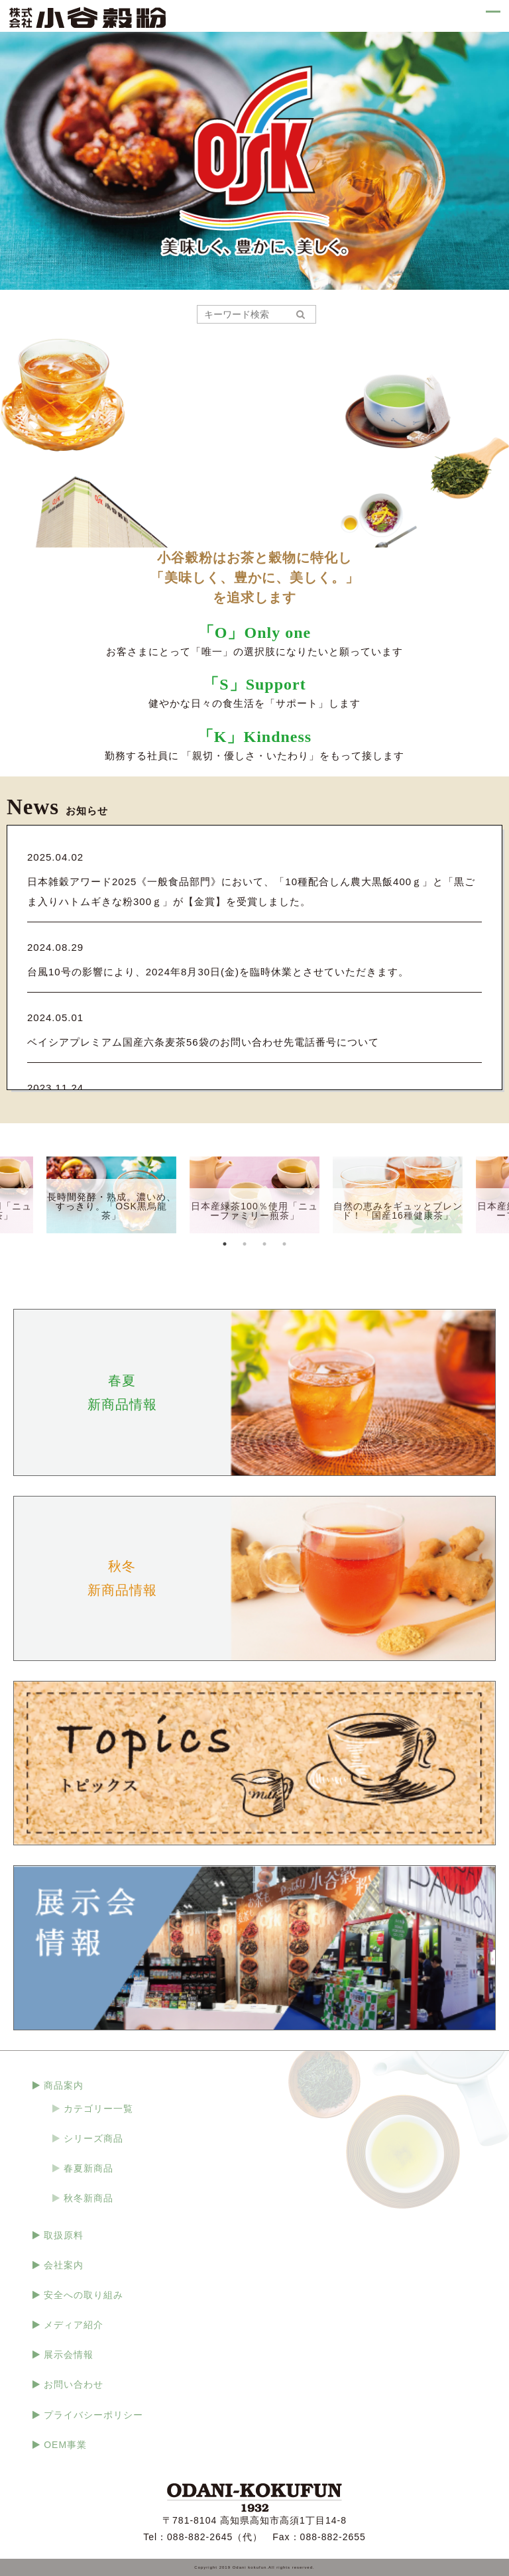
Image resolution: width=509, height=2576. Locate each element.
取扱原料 (64, 2235)
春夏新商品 (88, 2168)
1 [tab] (224, 1244)
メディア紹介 (73, 2324)
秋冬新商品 (88, 2198)
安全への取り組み (83, 2295)
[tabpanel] (254, 1195)
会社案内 (64, 2265)
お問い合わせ (73, 2384)
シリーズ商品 (93, 2138)
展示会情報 (68, 2354)
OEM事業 (65, 2444)
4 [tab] (284, 1244)
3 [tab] (264, 1244)
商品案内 (64, 2085)
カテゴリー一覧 (98, 2108)
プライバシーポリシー (93, 2415)
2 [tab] (244, 1244)
